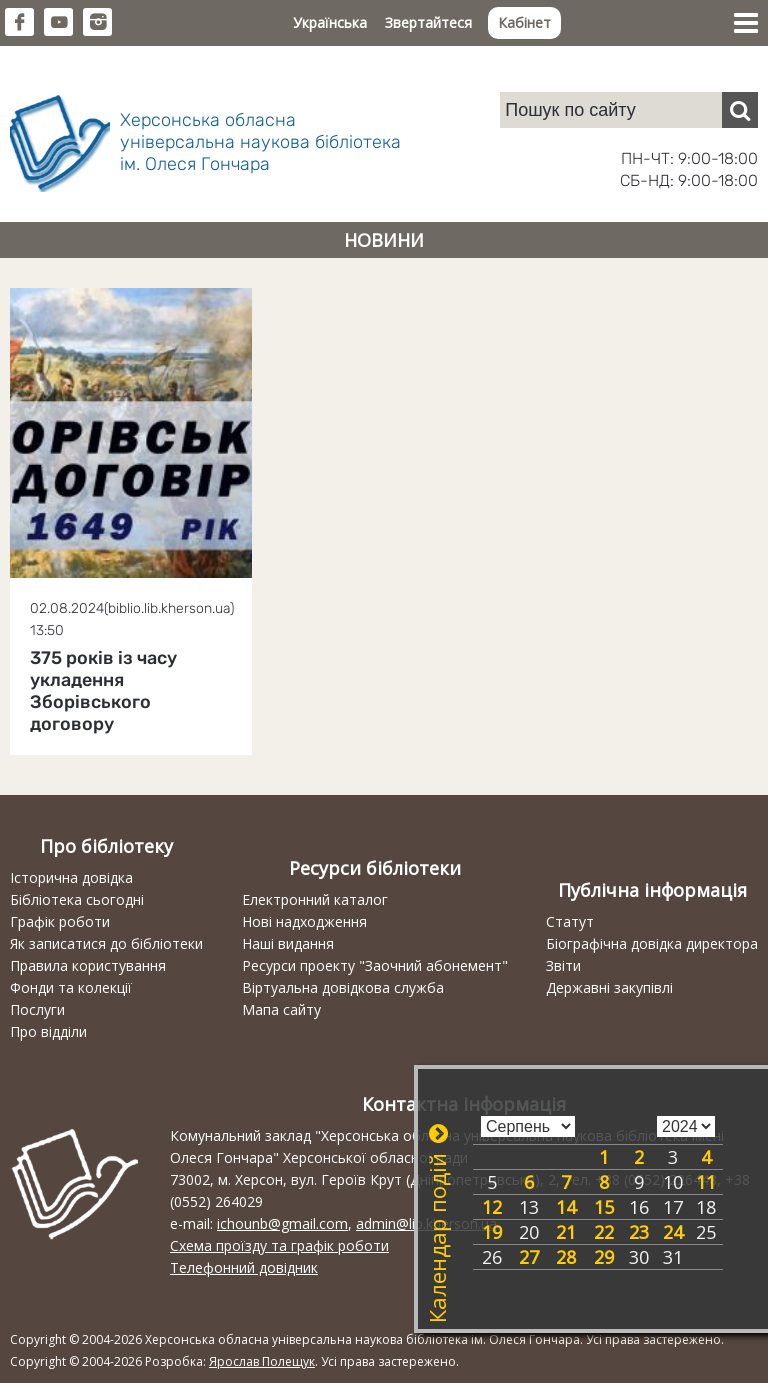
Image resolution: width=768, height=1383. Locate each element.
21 (566, 1232)
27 (529, 1257)
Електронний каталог (315, 899)
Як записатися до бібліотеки (106, 943)
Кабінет (524, 22)
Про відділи (48, 1031)
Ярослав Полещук (262, 1361)
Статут (570, 921)
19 (492, 1232)
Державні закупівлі (609, 987)
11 (706, 1182)
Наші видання (288, 943)
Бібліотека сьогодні (77, 899)
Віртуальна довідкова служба (343, 987)
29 (604, 1257)
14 (566, 1207)
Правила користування (88, 965)
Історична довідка (71, 877)
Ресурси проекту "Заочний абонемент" (375, 965)
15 (604, 1207)
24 (673, 1232)
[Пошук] (740, 110)
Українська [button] (330, 22)
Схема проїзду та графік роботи (279, 1245)
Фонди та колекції (71, 987)
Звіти (563, 965)
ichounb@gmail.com (282, 1223)
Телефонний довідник (244, 1267)
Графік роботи (60, 921)
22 (604, 1232)
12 (492, 1207)
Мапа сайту (281, 1009)
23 (639, 1232)
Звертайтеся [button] (428, 22)
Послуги (37, 1009)
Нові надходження (304, 921)
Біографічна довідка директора (652, 943)
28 (566, 1257)
